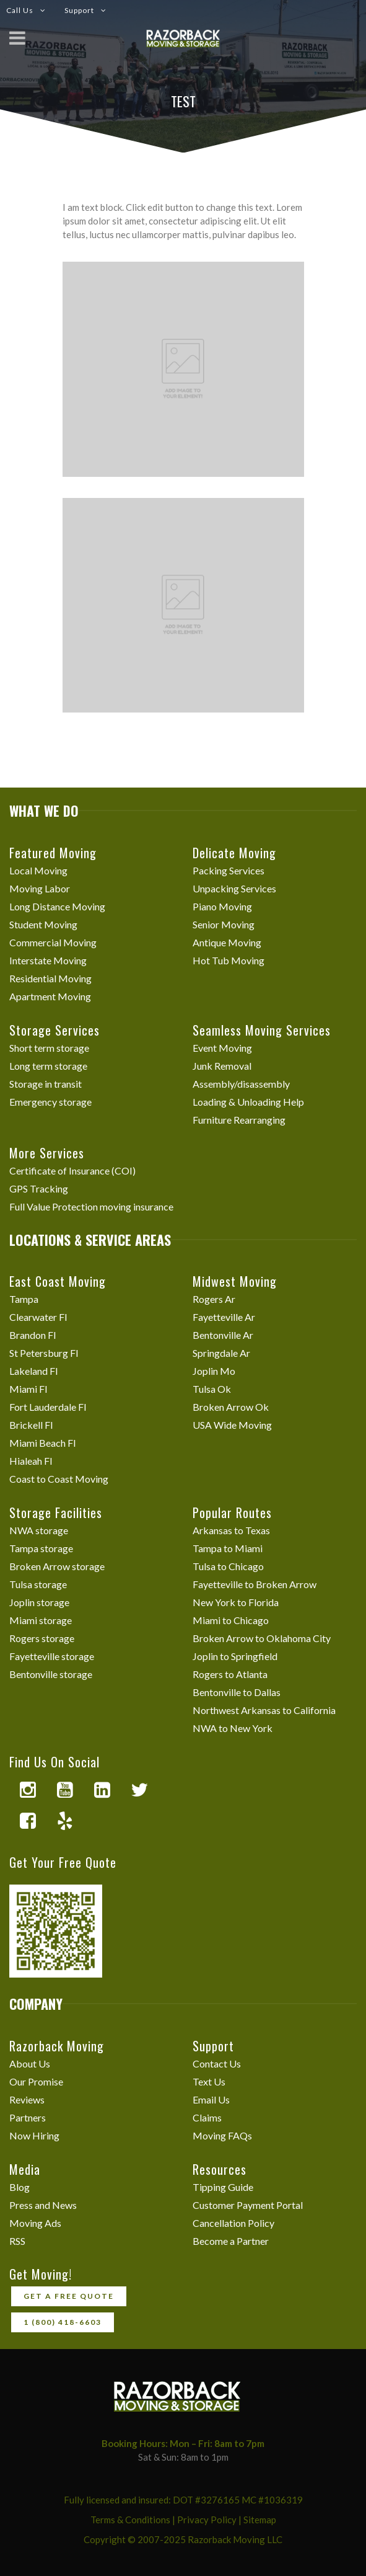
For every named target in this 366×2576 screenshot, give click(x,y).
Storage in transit (45, 1084)
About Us (29, 2063)
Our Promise (36, 2081)
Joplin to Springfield (235, 1656)
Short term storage (49, 1048)
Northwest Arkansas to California (264, 1710)
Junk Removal (222, 1066)
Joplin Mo (214, 1371)
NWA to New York (232, 1728)
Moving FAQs (222, 2135)
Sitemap (259, 2519)
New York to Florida (236, 1602)
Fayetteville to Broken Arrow (254, 1584)
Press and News (43, 2205)
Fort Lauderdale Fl (47, 1407)
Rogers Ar (214, 1299)
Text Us (209, 2081)
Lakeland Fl (33, 1371)
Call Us (19, 10)
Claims (207, 2117)
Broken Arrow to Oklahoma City (262, 1638)
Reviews (27, 2099)
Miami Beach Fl (42, 1443)
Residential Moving (50, 978)
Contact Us (217, 2063)
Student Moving (43, 924)
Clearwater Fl (38, 1317)
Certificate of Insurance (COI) (72, 1170)
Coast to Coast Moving (58, 1479)
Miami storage (40, 1620)
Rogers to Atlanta (230, 1674)
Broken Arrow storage (57, 1566)
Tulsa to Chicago (228, 1566)
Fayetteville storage (51, 1656)
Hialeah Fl (30, 1461)
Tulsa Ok (212, 1389)
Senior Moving (224, 924)
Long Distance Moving (57, 906)
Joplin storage (39, 1602)
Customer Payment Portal (248, 2205)
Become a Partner (231, 2241)
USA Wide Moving (232, 1425)
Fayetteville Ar (224, 1317)
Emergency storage (50, 1102)
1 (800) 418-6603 (63, 2322)
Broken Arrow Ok (231, 1407)
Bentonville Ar (223, 1335)
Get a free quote (69, 2296)
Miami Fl (28, 1389)
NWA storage (38, 1530)
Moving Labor (39, 888)
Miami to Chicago (231, 1620)
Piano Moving (222, 906)
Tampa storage (41, 1548)
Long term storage (48, 1066)
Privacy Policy (207, 2519)
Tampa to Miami (228, 1548)
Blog (19, 2187)
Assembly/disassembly (241, 1084)
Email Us (211, 2099)
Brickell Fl (31, 1425)
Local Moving (38, 870)
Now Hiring (34, 2135)
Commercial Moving (53, 942)
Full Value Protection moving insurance (91, 1206)
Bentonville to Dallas (237, 1692)
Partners (27, 2117)
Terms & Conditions (130, 2519)
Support (79, 10)
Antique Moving (227, 942)
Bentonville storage (50, 1674)
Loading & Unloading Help (248, 1102)
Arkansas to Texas (231, 1530)
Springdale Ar (221, 1353)
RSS (17, 2241)
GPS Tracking (38, 1188)
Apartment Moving (50, 996)
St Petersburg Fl (43, 1353)
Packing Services (228, 870)
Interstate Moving (48, 960)
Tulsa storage (38, 1584)
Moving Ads (35, 2223)
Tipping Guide (223, 2187)
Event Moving (222, 1048)
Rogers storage (41, 1638)
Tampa (23, 1299)
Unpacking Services (234, 888)
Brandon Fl (32, 1335)
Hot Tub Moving (228, 960)
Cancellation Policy (233, 2223)
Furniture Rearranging (239, 1120)
